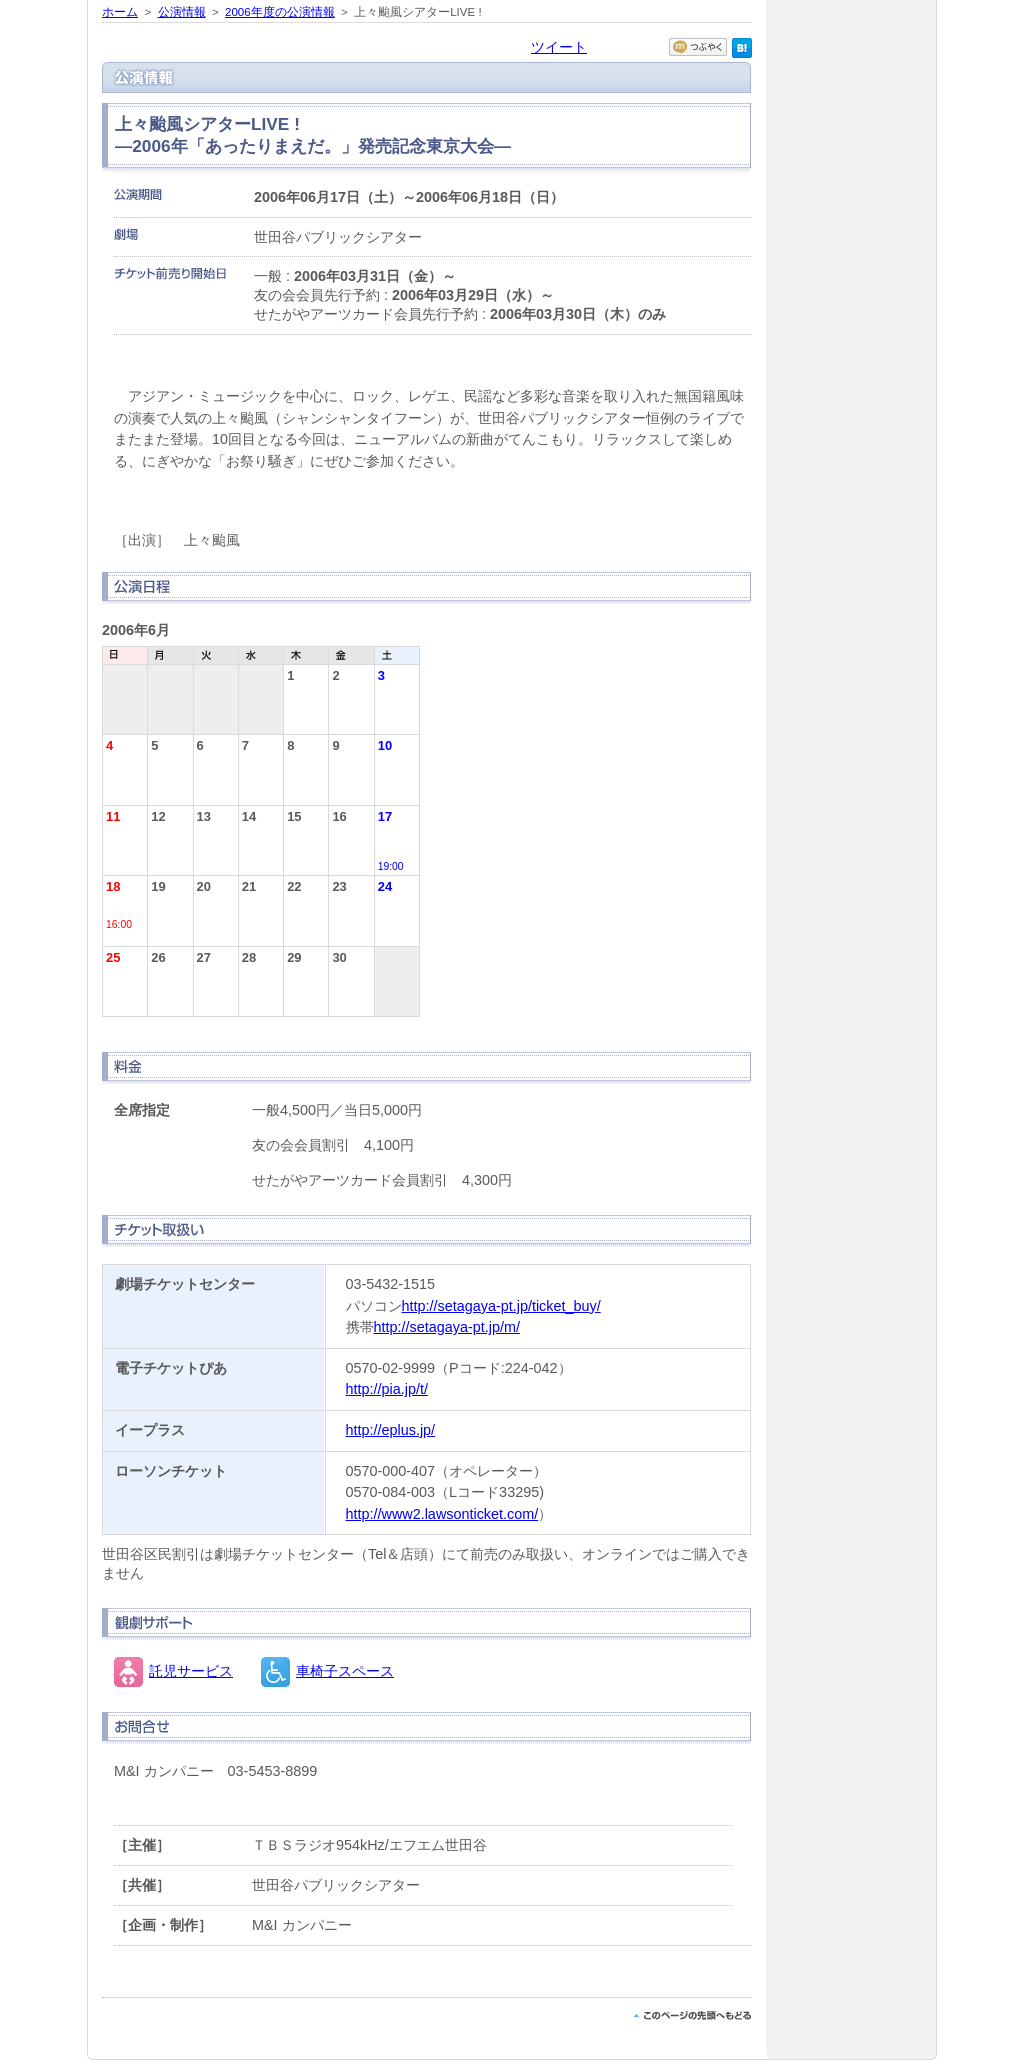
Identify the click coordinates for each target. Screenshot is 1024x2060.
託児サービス (191, 1671)
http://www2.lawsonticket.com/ (442, 1514)
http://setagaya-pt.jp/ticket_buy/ (501, 1306)
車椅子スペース (345, 1671)
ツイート (559, 47)
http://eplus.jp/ (391, 1430)
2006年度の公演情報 (280, 12)
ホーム (120, 12)
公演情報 (182, 12)
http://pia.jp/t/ (387, 1389)
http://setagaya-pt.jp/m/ (447, 1327)
